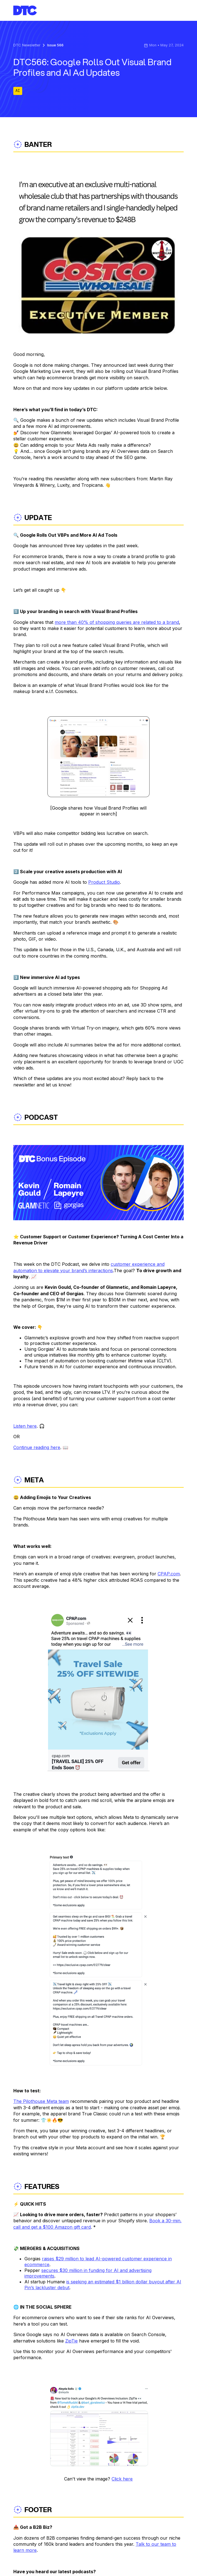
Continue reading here (36, 1447)
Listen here (25, 1426)
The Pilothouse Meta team (41, 2101)
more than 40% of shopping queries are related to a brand (117, 622)
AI (18, 90)
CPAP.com (169, 1573)
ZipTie (71, 2341)
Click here (122, 2479)
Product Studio (104, 882)
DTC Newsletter (27, 45)
